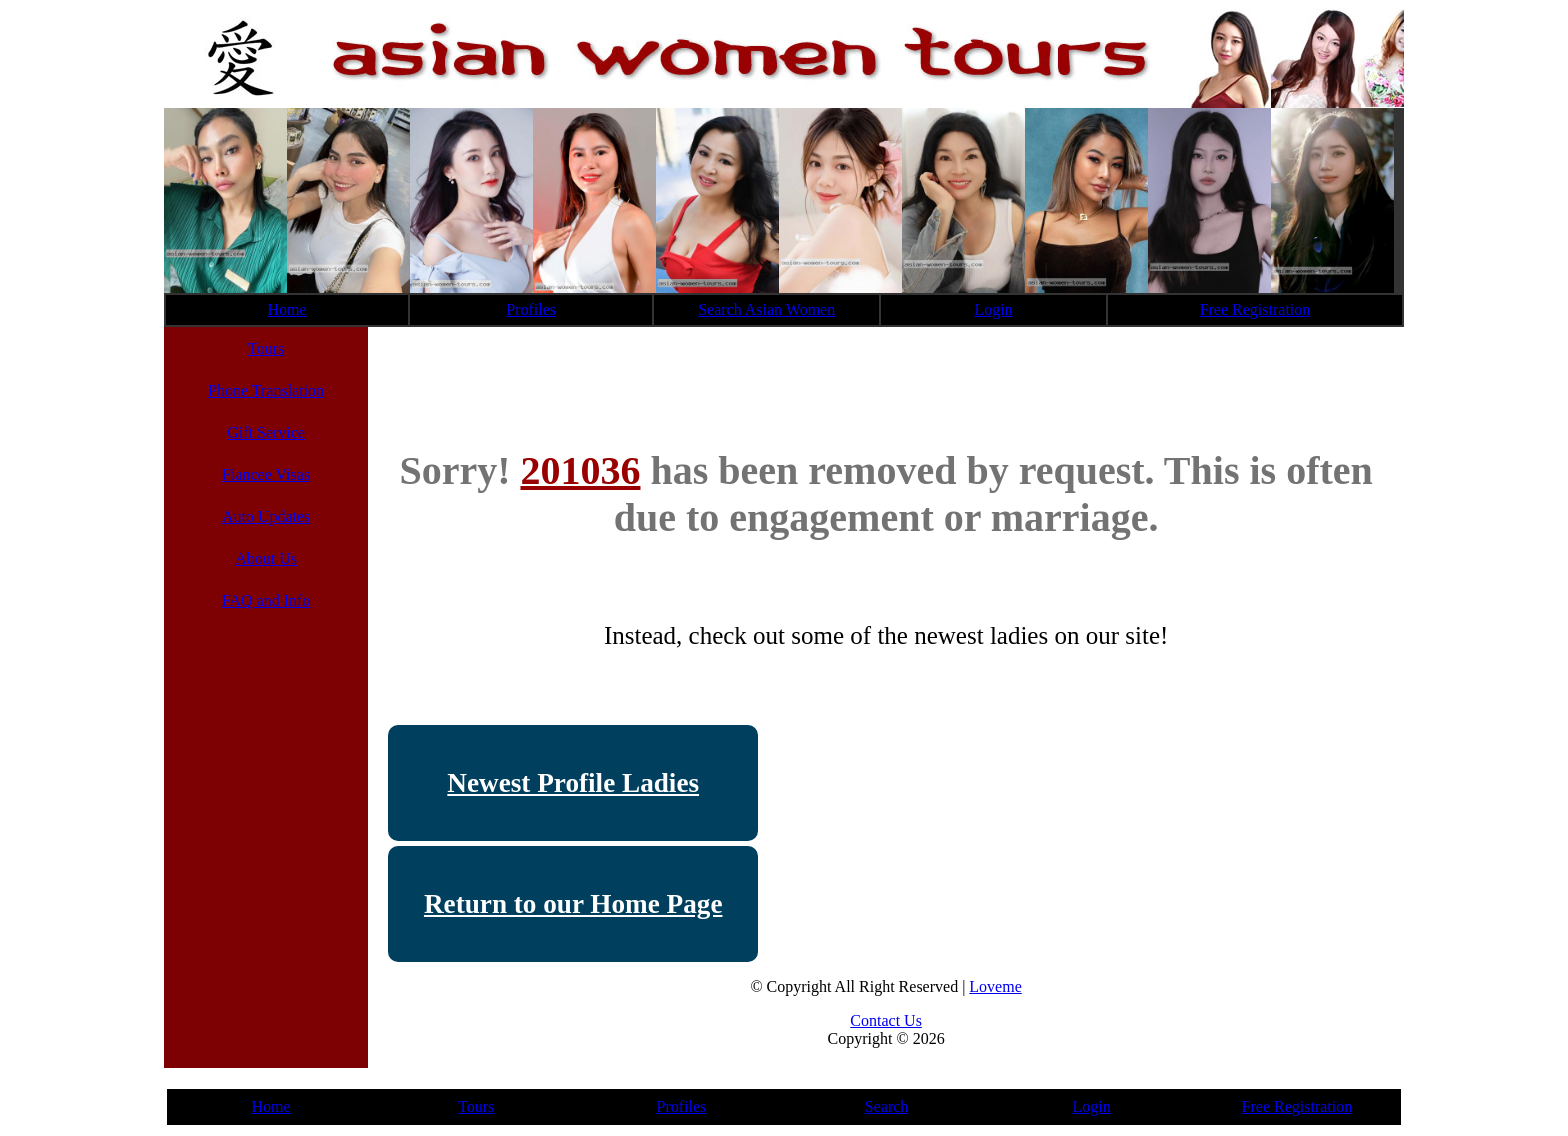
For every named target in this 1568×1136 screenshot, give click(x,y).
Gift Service (266, 432)
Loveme (995, 986)
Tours (266, 348)
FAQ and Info (266, 600)
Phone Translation (266, 390)
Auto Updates (266, 516)
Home (287, 309)
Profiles (531, 309)
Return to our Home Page (573, 904)
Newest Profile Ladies (573, 783)
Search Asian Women (766, 309)
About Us (266, 558)
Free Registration (1255, 309)
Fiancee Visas (266, 474)
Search (887, 1106)
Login (993, 309)
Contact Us (886, 1020)
